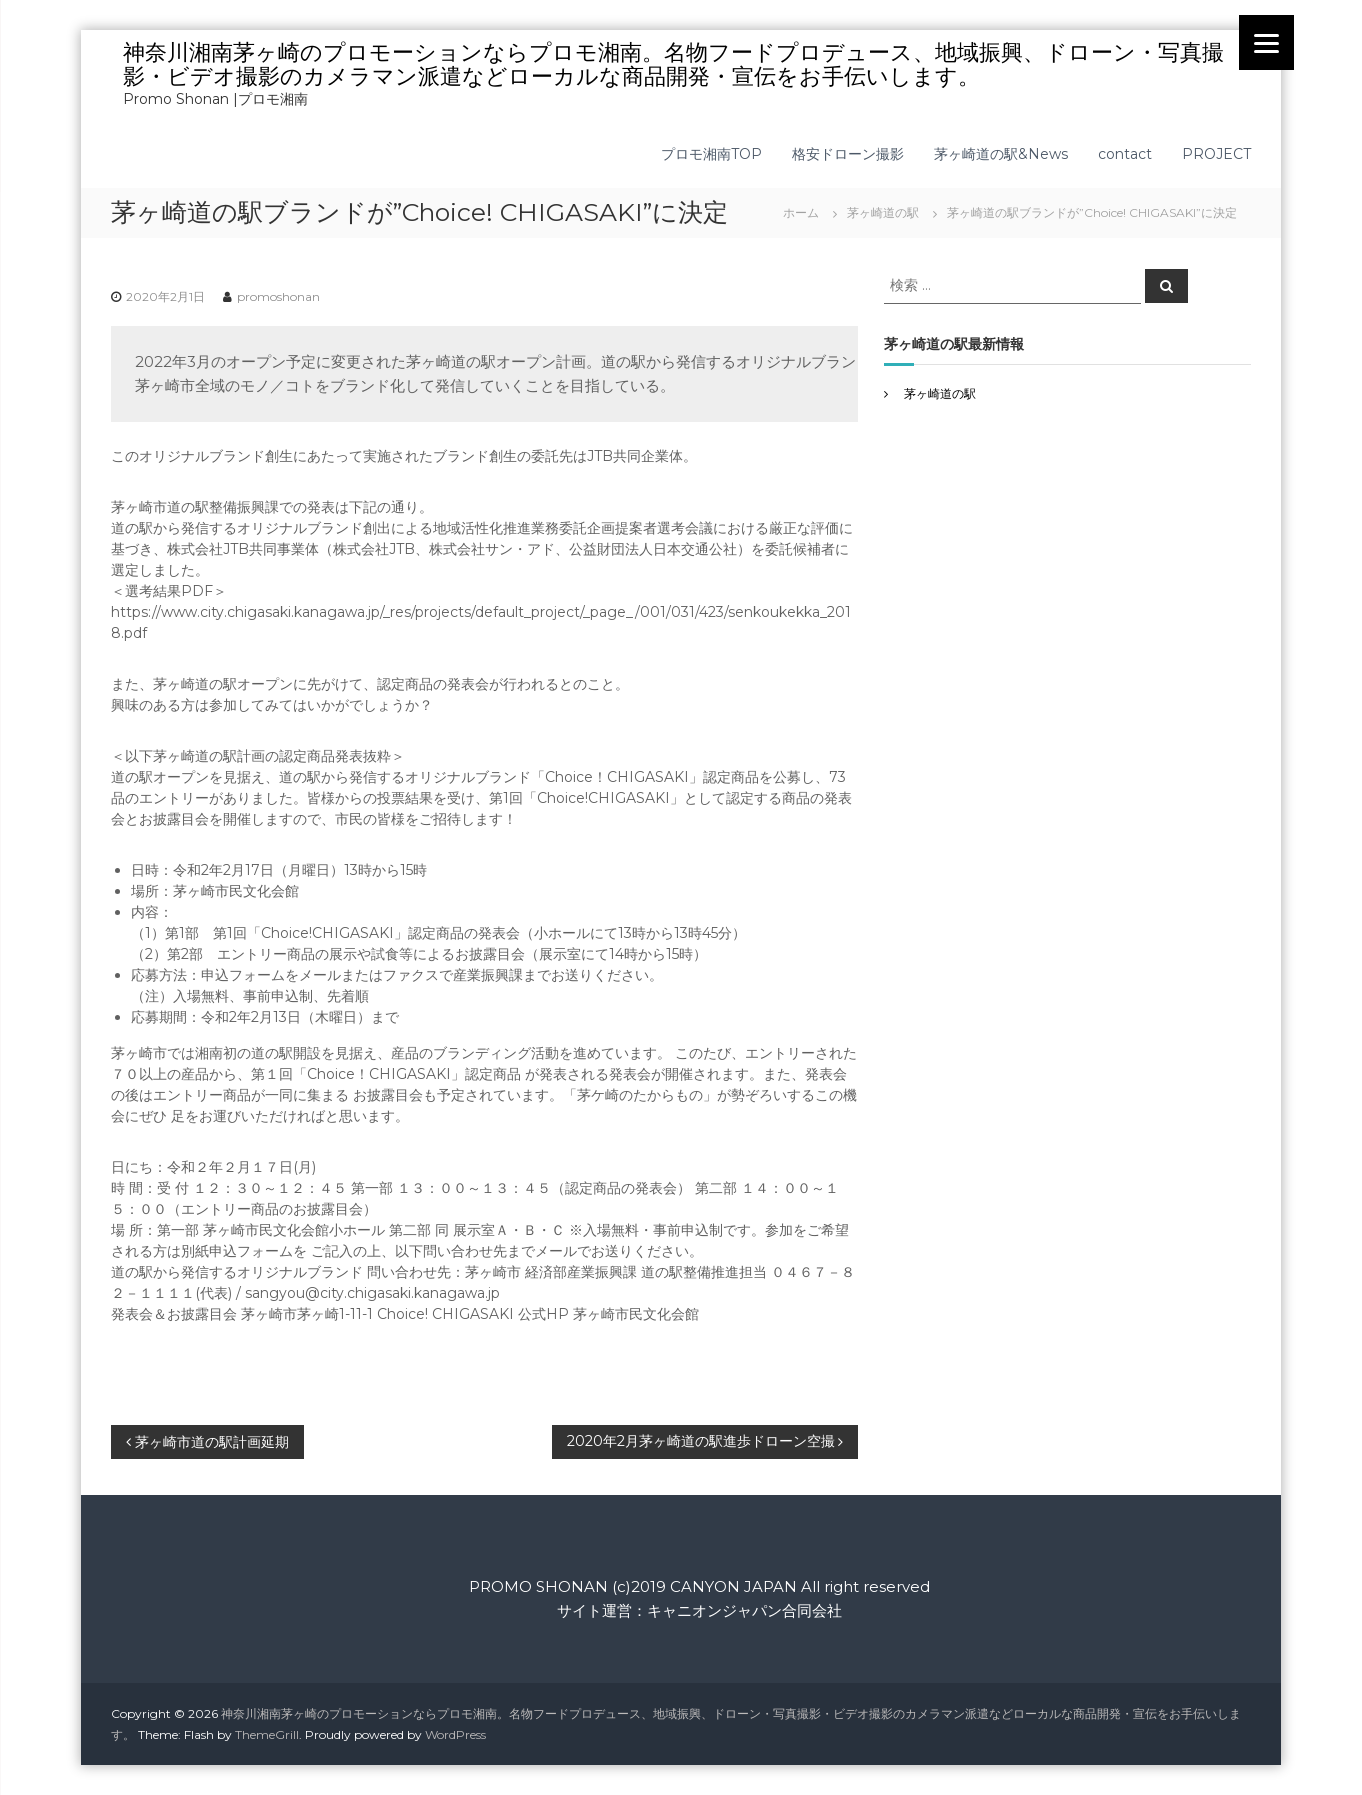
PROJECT (1216, 154)
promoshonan (278, 296)
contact (1125, 154)
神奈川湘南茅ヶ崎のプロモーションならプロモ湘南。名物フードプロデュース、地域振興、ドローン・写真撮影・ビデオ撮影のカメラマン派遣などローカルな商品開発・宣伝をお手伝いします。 (673, 64)
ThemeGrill (267, 1734)
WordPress (455, 1734)
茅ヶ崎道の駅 (883, 212)
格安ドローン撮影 (848, 154)
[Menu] (1266, 42)
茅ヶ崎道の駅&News (1001, 154)
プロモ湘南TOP (711, 154)
